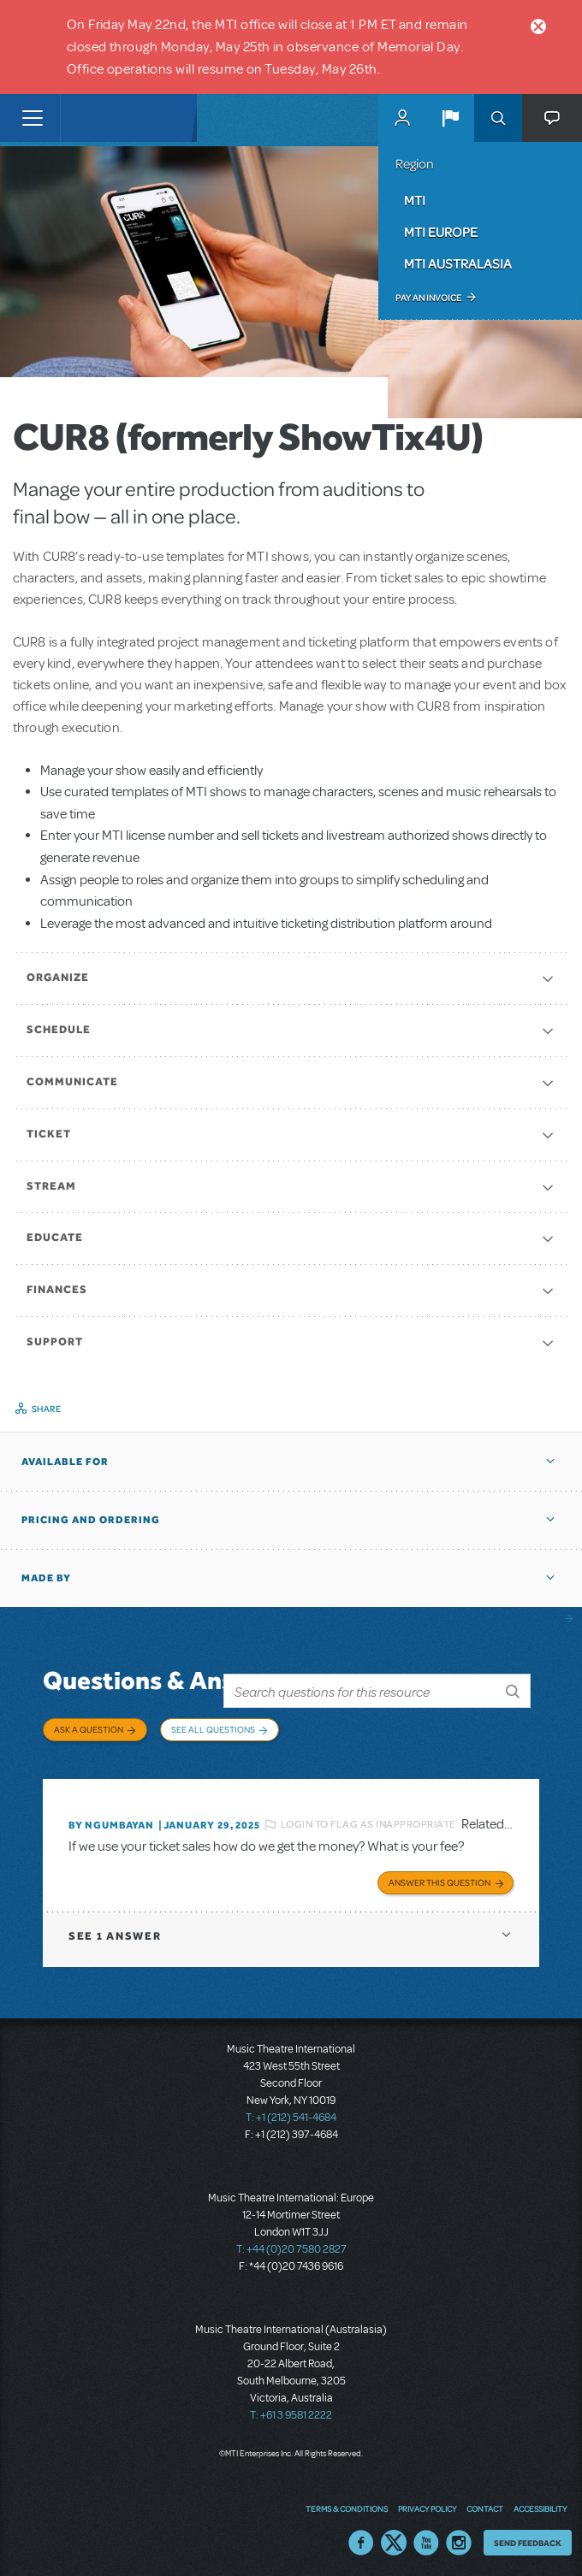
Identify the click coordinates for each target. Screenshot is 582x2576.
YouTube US (426, 2537)
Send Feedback (527, 2537)
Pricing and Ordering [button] (90, 1520)
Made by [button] (46, 1578)
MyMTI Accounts (402, 118)
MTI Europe (441, 231)
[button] (450, 118)
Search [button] (498, 118)
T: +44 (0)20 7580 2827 (291, 2243)
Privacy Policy (427, 2502)
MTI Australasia (458, 263)
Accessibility (540, 2502)
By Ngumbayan (111, 1819)
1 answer (114, 1929)
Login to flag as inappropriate (368, 1819)
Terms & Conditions (347, 2502)
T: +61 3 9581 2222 (291, 2409)
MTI (414, 200)
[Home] (96, 118)
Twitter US (394, 2537)
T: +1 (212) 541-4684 (291, 2111)
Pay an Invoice (428, 298)
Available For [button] (65, 1462)
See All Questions (213, 1729)
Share (47, 1409)
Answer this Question (439, 1876)
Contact (484, 2502)
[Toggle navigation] (32, 118)
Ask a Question (88, 1729)
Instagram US (459, 2537)
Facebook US (361, 2537)
